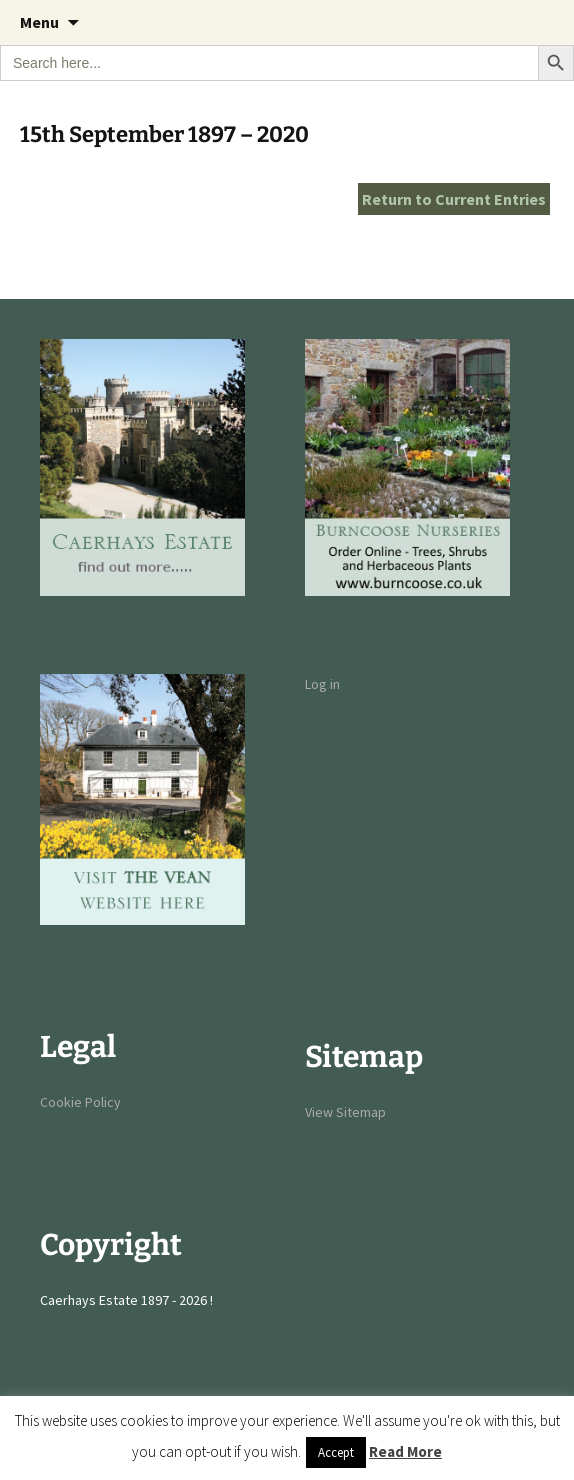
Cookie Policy (80, 1102)
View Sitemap (345, 1112)
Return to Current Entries (454, 199)
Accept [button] (336, 1452)
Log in (322, 684)
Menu (39, 22)
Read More (405, 1451)
